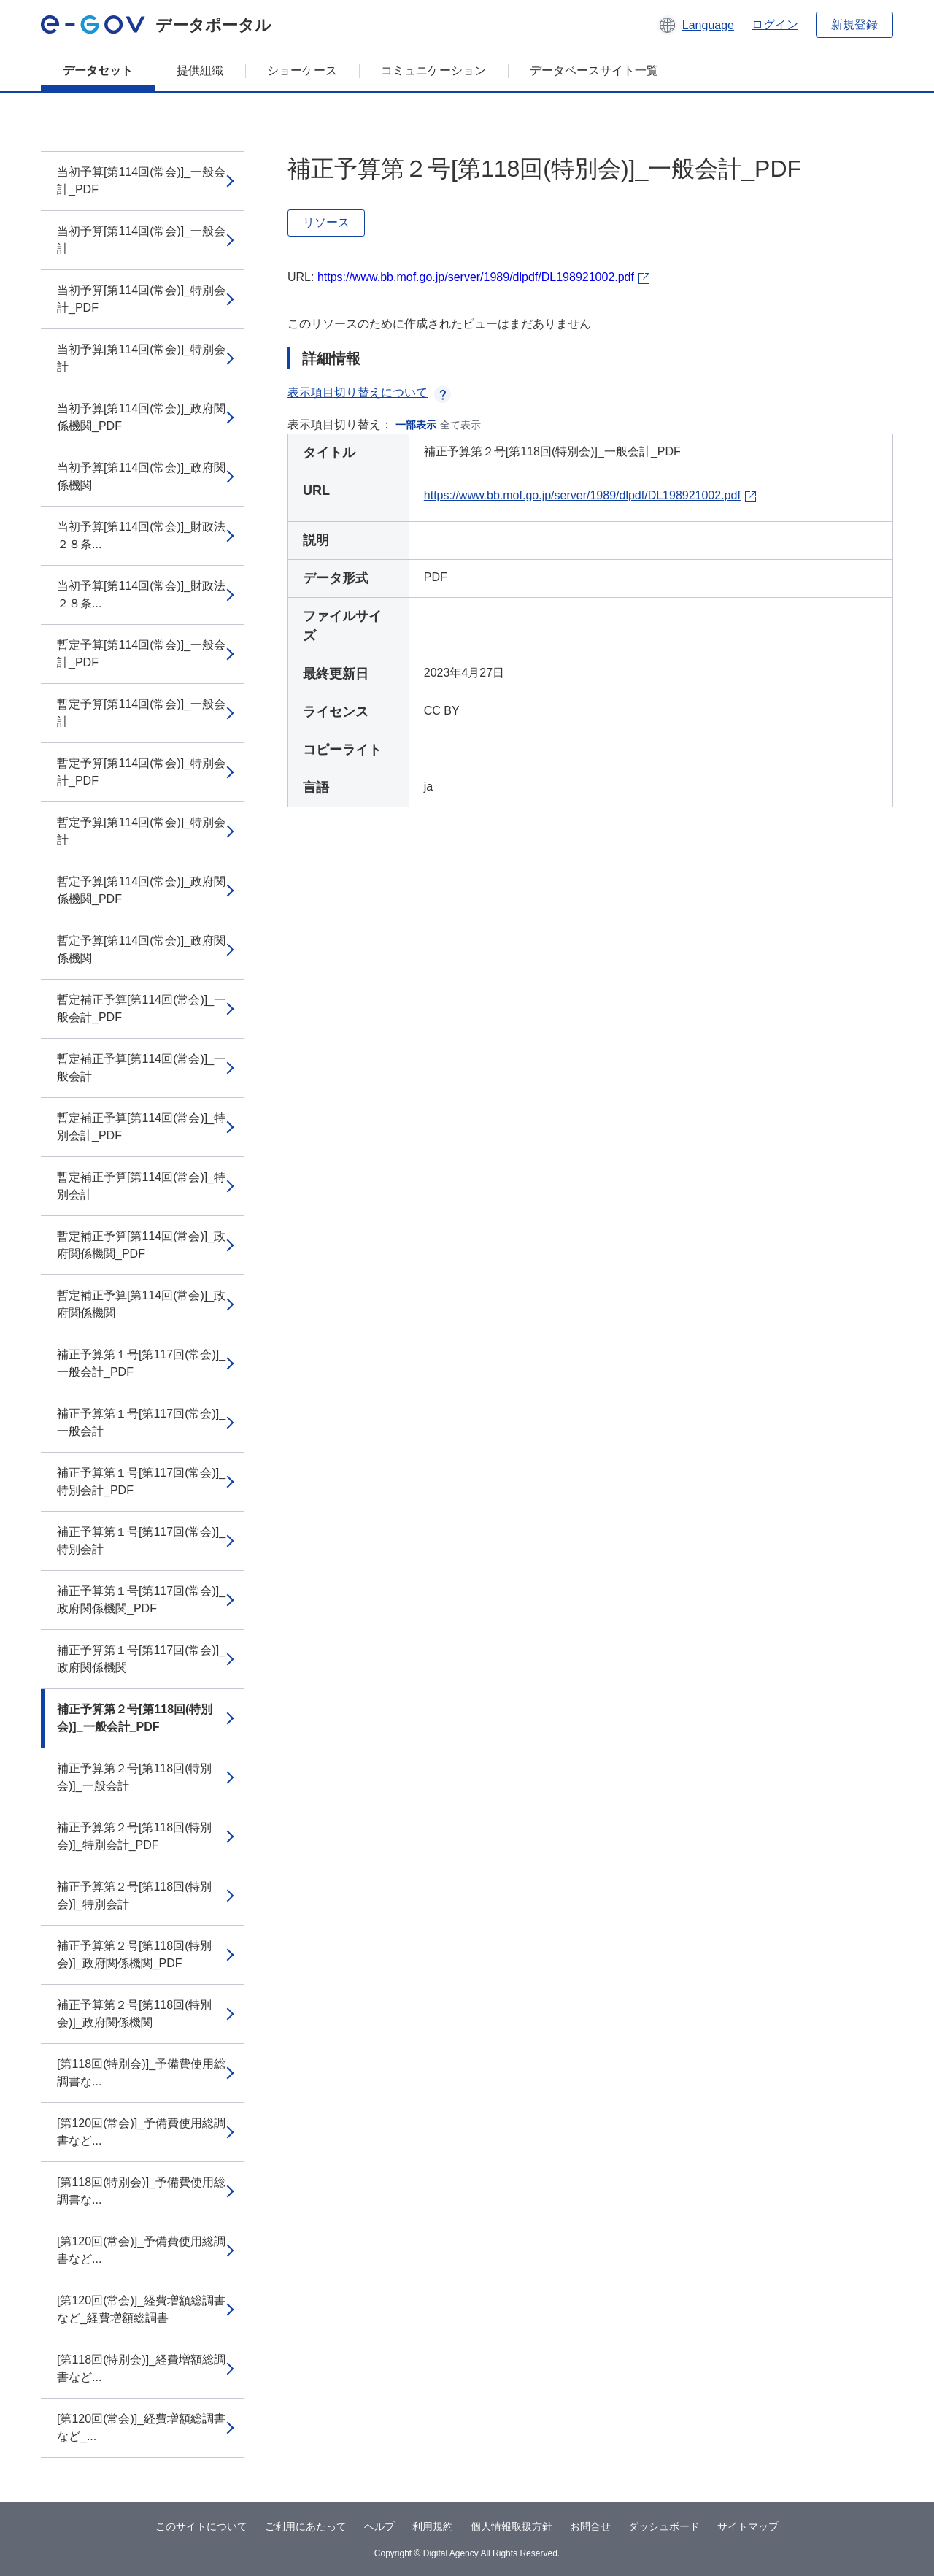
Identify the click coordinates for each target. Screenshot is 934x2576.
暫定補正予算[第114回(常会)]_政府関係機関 (141, 1304)
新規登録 (854, 24)
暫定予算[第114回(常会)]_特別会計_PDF (141, 772)
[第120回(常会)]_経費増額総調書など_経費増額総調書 (141, 2309)
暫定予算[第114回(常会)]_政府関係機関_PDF (141, 890)
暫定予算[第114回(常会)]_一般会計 (141, 713)
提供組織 (200, 70)
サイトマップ (748, 2526)
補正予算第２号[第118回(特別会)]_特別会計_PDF (134, 1836)
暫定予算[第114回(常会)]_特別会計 (141, 831)
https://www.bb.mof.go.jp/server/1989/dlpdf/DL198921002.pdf (475, 277)
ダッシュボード (664, 2526)
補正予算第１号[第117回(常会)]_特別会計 (141, 1541)
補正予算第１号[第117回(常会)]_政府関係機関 (141, 1659)
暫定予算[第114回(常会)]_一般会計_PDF (141, 654)
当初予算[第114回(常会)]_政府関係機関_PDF (141, 417)
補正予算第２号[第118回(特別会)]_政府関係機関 (134, 2014)
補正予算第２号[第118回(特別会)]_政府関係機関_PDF (134, 1954)
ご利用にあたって (306, 2526)
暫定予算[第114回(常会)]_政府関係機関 (141, 949)
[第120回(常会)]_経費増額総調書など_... (141, 2427)
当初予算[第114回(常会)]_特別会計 (141, 358)
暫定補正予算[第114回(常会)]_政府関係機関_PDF (141, 1245)
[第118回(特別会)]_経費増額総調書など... (141, 2368)
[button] (695, 24)
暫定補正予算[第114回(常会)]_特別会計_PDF (141, 1127)
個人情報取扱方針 (511, 2526)
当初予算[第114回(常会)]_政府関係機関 (141, 476)
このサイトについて (201, 2526)
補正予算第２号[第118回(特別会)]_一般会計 (134, 1777)
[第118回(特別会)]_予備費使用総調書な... (141, 2073)
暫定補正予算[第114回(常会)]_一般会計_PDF (141, 1008)
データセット (98, 70)
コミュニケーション (433, 70)
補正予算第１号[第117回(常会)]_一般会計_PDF (141, 1363)
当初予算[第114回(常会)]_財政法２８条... (141, 535)
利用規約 (432, 2526)
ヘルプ (379, 2526)
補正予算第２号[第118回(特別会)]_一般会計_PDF (134, 1718)
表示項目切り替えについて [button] (369, 392)
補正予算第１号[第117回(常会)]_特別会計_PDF (141, 1481)
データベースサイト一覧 (594, 70)
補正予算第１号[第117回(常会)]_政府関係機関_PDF (141, 1600)
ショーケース (302, 70)
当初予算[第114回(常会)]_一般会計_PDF (141, 181)
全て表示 (460, 425)
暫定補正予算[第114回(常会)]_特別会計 (141, 1186)
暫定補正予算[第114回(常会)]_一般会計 (141, 1068)
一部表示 (415, 425)
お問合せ (590, 2526)
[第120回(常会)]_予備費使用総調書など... (141, 2132)
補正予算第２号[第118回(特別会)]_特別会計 (134, 1895)
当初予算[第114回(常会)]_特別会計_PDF (141, 299)
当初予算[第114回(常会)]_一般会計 (141, 240)
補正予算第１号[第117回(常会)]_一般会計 (141, 1422)
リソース (326, 222)
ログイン (775, 24)
